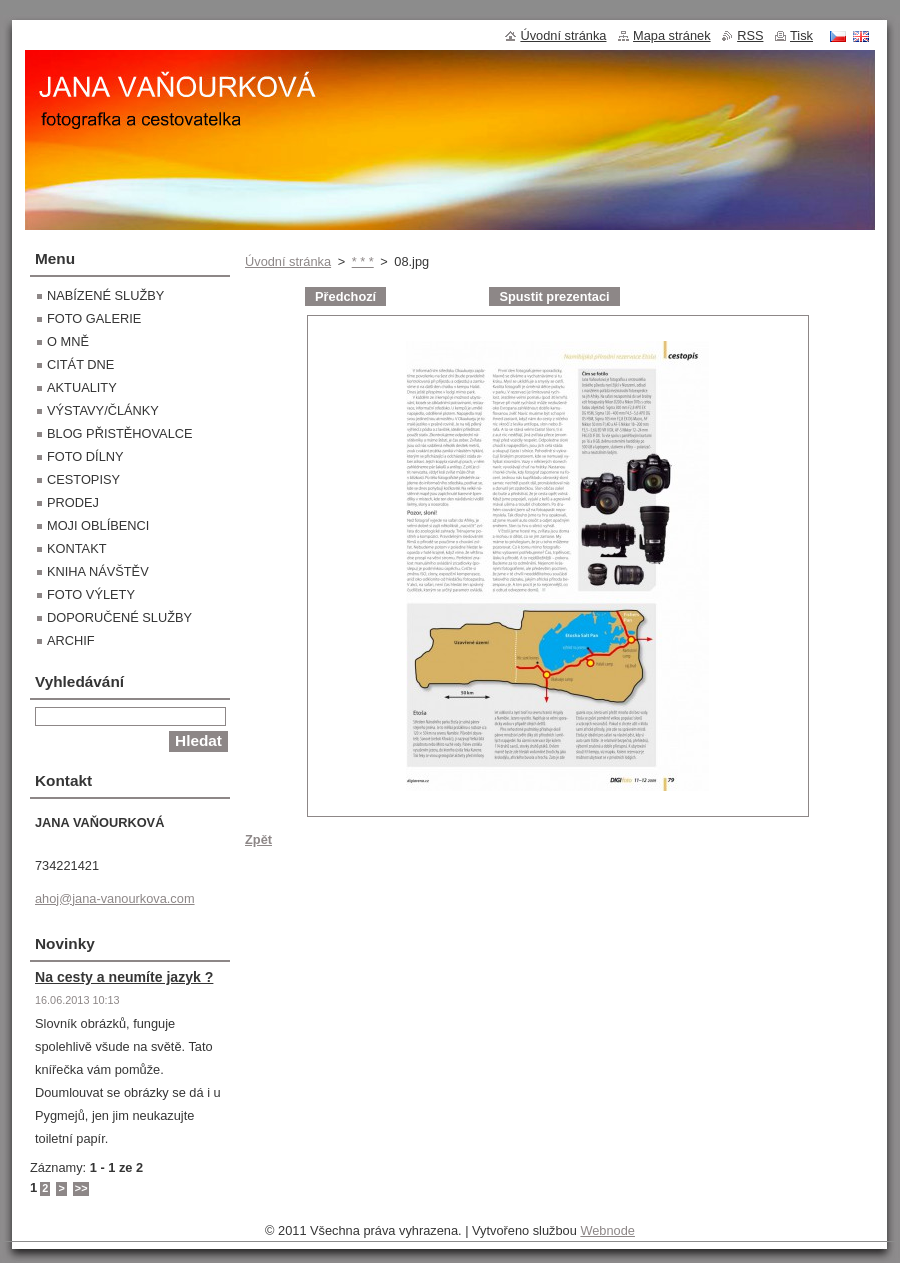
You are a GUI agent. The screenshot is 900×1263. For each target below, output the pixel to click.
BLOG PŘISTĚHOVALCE (120, 433)
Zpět (258, 839)
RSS (750, 35)
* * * (363, 261)
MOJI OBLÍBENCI (98, 525)
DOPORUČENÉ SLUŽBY (119, 617)
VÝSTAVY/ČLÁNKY (103, 410)
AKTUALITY (82, 387)
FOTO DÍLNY (85, 456)
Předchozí (345, 296)
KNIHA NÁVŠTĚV (98, 571)
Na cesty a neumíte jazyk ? (124, 977)
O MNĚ (68, 341)
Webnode (607, 1230)
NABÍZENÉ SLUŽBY (105, 295)
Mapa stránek (672, 35)
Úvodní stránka (288, 261)
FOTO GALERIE (94, 318)
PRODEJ (73, 502)
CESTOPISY (83, 479)
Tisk (801, 35)
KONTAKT (77, 548)
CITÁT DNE (80, 364)
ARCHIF (71, 640)
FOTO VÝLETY (91, 594)
